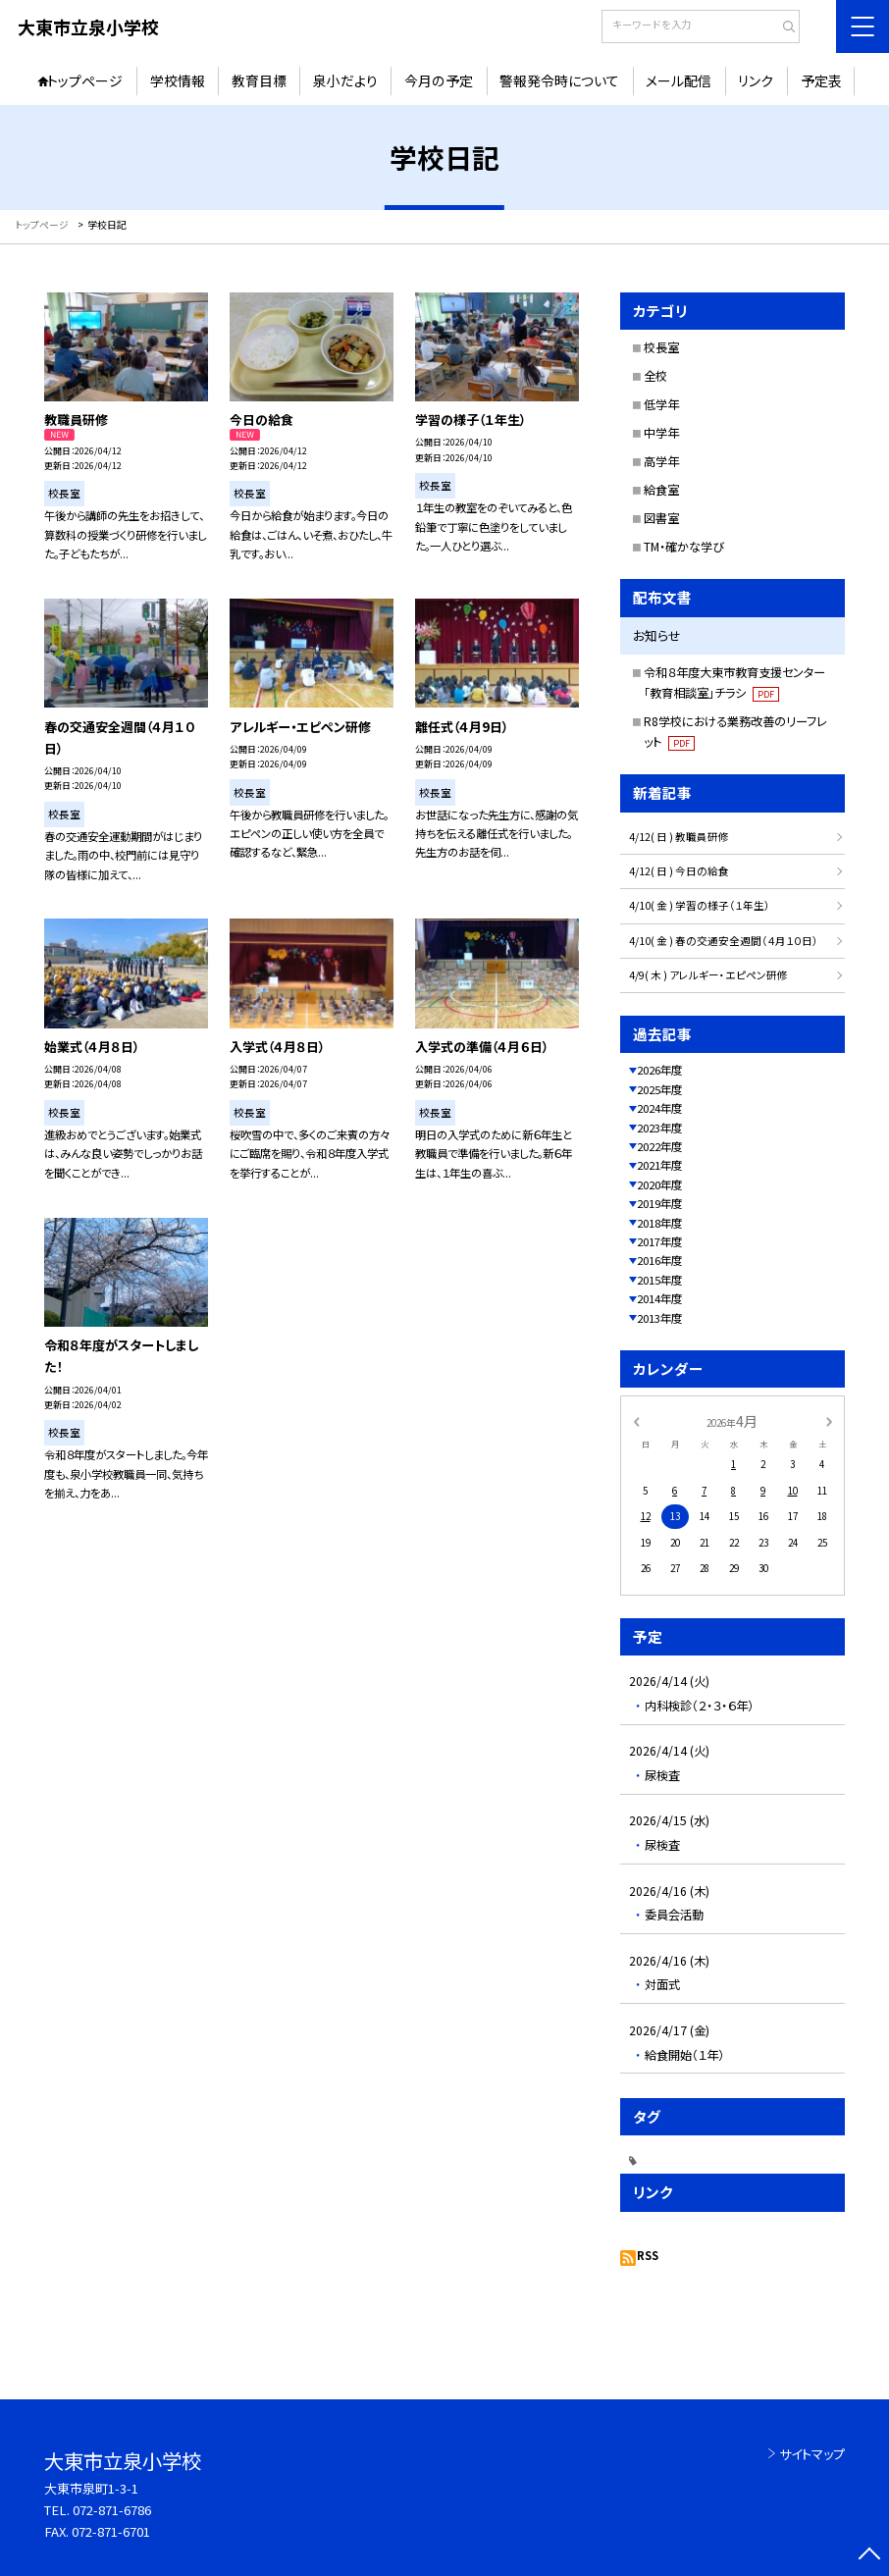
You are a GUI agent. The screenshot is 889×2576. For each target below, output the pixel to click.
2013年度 (659, 1318)
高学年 (661, 461)
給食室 (661, 490)
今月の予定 (438, 80)
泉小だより (345, 80)
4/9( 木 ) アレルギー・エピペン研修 (708, 975)
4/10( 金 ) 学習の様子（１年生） (699, 905)
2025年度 (659, 1089)
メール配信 (678, 80)
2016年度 (659, 1260)
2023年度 (659, 1127)
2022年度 (659, 1146)
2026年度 (659, 1070)
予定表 (821, 80)
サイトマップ (812, 2454)
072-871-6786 (112, 2509)
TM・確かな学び (684, 546)
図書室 (661, 518)
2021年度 (659, 1165)
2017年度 (659, 1241)
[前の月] (636, 1421)
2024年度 (659, 1108)
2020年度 (659, 1184)
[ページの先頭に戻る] (869, 2556)
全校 (655, 376)
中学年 (661, 433)
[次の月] (829, 1421)
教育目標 (259, 80)
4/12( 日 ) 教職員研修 (679, 836)
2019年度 (659, 1203)
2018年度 (659, 1223)
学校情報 (177, 80)
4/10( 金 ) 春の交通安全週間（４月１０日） (723, 940)
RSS (647, 2255)
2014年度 (659, 1298)
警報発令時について (559, 80)
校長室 (661, 347)
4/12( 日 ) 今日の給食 (679, 871)
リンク (755, 80)
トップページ (85, 80)
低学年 (661, 404)
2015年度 (659, 1280)
